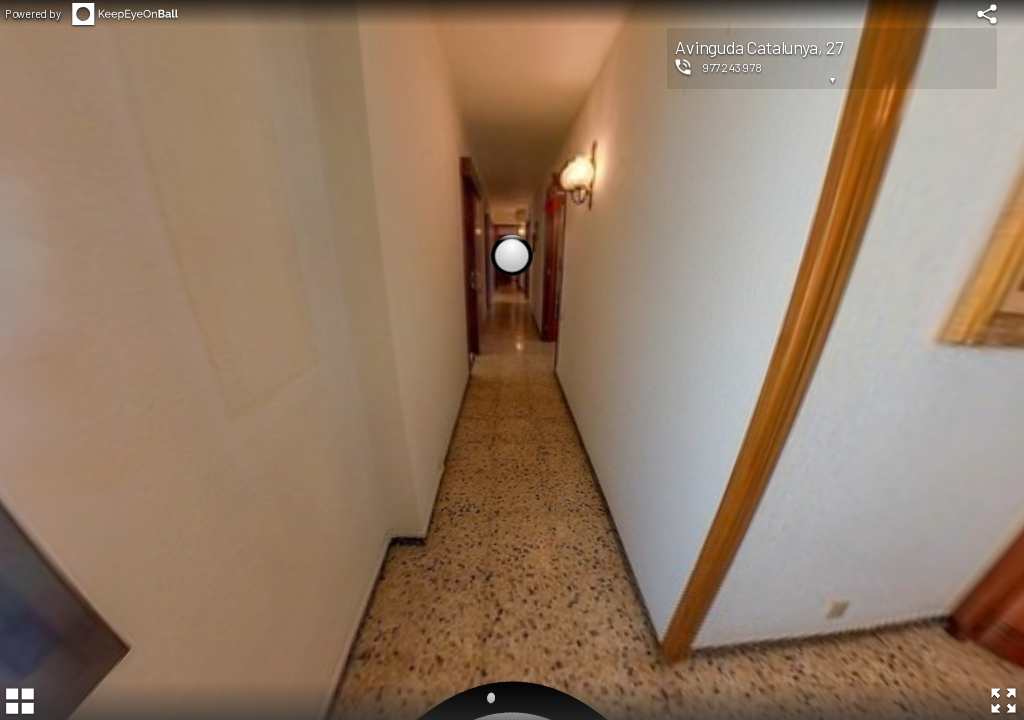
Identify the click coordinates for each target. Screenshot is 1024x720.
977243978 (732, 67)
